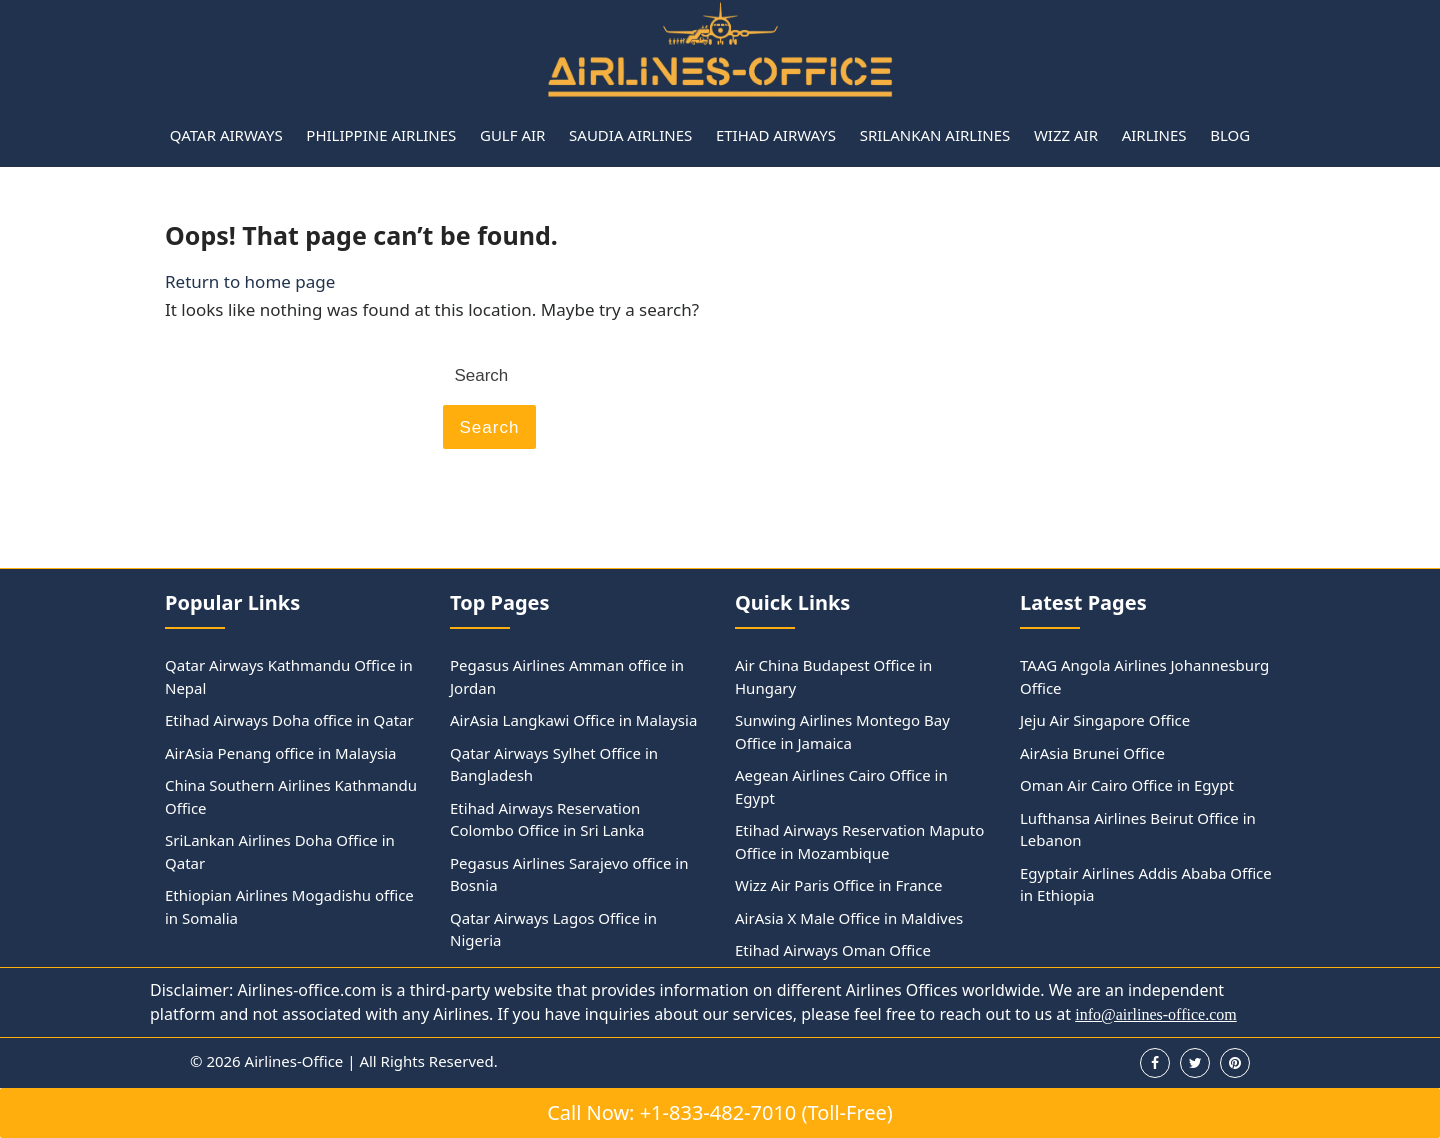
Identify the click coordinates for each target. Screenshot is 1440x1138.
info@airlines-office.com (1156, 1014)
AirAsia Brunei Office (1092, 753)
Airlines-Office (294, 1061)
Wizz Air (1066, 135)
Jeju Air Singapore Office (1105, 720)
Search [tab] (490, 427)
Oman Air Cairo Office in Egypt (1127, 785)
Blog (1230, 135)
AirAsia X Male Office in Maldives (849, 918)
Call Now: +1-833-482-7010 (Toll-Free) (720, 1112)
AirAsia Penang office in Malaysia (281, 753)
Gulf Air (512, 135)
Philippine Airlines (381, 135)
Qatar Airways (226, 135)
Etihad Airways (776, 135)
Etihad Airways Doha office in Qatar (289, 720)
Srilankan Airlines (935, 135)
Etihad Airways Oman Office (833, 950)
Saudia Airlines (630, 135)
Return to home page (250, 281)
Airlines (1154, 135)
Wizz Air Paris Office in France (839, 885)
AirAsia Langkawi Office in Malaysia (573, 720)
